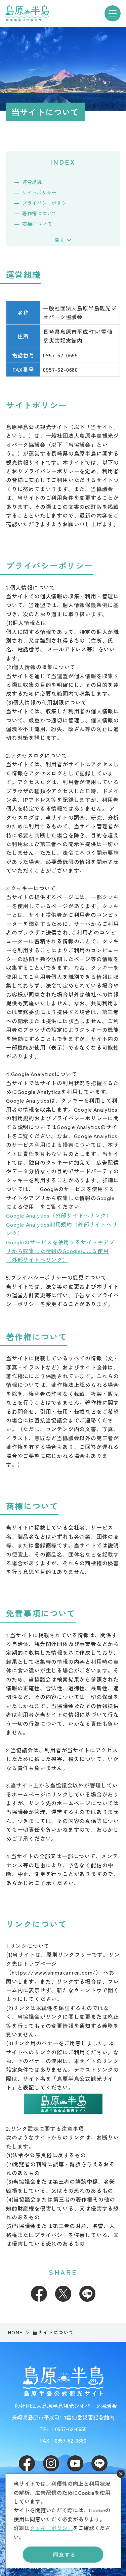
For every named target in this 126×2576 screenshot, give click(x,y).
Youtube (75, 2463)
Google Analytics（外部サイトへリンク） (59, 1215)
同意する (64, 2555)
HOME (15, 2332)
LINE (87, 2294)
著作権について (39, 213)
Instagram (51, 2463)
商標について (37, 223)
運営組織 (32, 182)
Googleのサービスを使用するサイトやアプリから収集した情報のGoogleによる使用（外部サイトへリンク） (60, 1251)
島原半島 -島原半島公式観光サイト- (27, 13)
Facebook (39, 2294)
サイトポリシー (39, 192)
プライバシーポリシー (47, 202)
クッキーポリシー (51, 2528)
